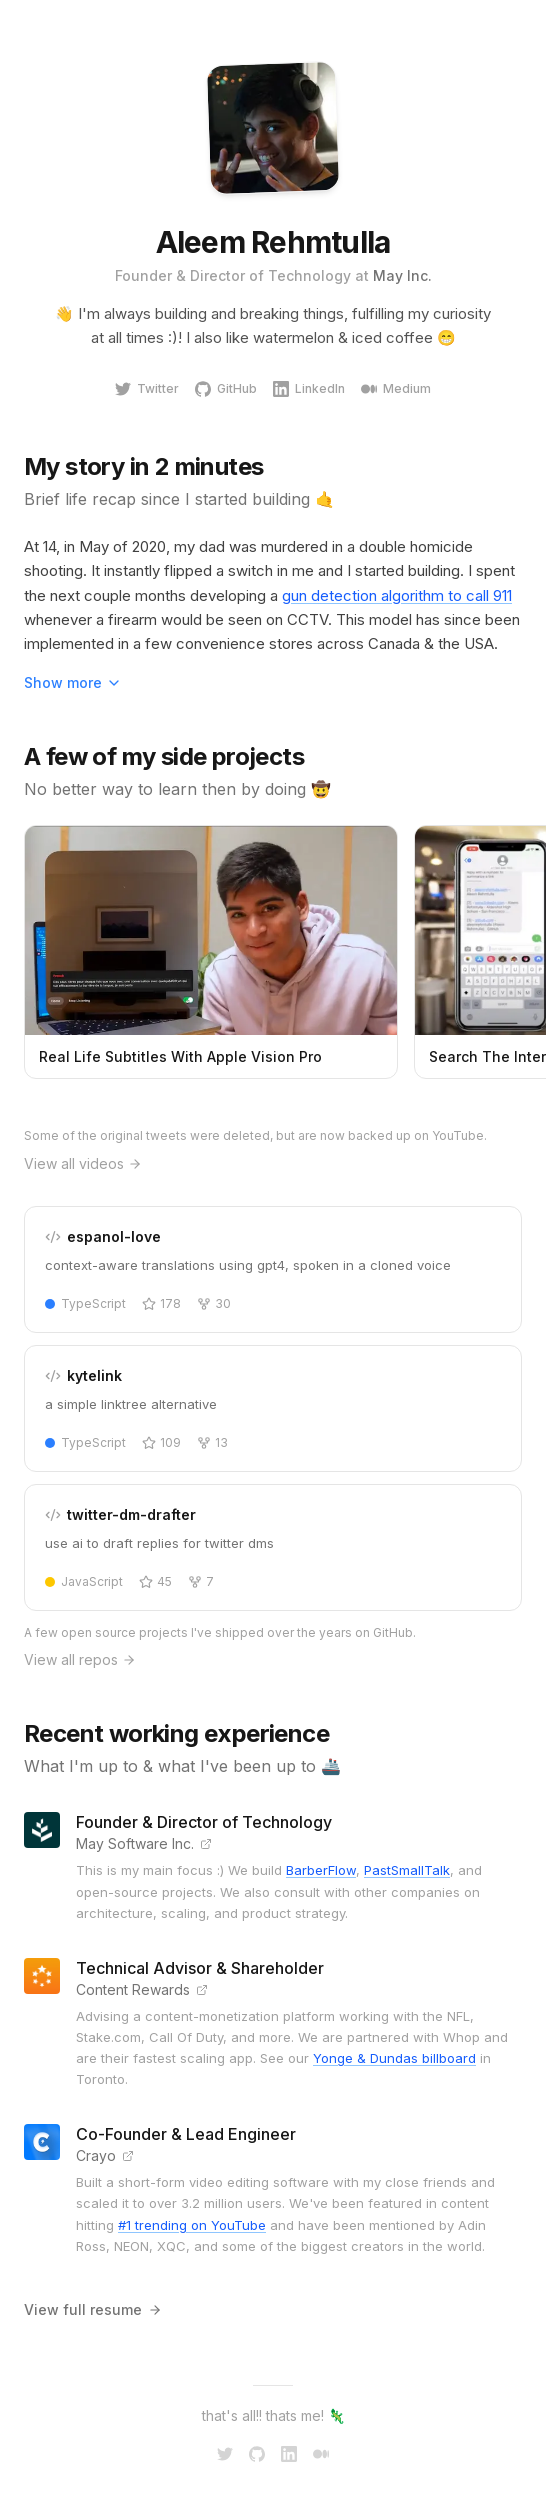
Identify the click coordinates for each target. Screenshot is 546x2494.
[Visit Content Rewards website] (202, 1990)
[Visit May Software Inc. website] (206, 1844)
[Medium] (321, 2454)
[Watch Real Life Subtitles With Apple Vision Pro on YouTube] (211, 952)
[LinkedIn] (289, 2454)
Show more (73, 682)
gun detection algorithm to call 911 (397, 595)
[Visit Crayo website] (128, 2156)
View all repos (80, 1659)
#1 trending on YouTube (192, 2225)
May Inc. (402, 275)
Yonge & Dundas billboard (394, 2058)
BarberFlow (321, 1870)
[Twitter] (225, 2454)
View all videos (83, 1163)
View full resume (93, 2309)
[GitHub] (257, 2454)
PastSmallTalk (407, 1870)
